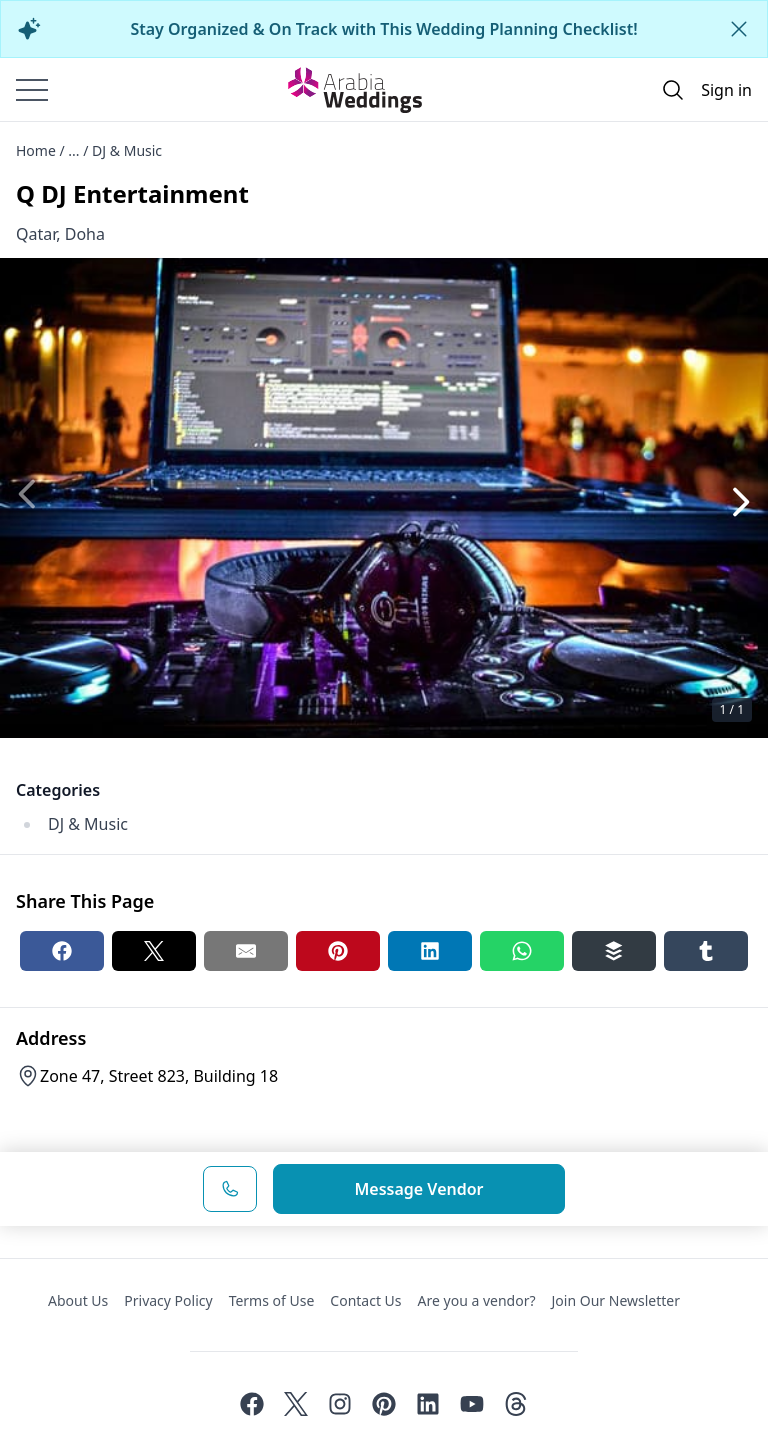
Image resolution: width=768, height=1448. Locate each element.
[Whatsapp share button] (522, 951)
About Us (78, 1300)
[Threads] (516, 1404)
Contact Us (365, 1300)
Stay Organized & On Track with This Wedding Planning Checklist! (383, 29)
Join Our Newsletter (616, 1300)
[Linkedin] (428, 1404)
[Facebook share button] (62, 951)
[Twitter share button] (154, 951)
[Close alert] (739, 29)
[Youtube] (472, 1404)
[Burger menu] (32, 90)
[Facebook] (252, 1404)
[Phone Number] (230, 1189)
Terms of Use (272, 1300)
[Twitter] (296, 1404)
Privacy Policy (168, 1300)
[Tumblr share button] (706, 951)
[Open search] (673, 90)
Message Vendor (418, 1189)
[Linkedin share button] (430, 951)
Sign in (726, 90)
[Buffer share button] (614, 951)
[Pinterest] (384, 1404)
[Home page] (355, 90)
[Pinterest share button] (338, 951)
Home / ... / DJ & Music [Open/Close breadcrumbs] (89, 150)
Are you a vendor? (477, 1300)
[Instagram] (340, 1404)
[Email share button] (246, 951)
